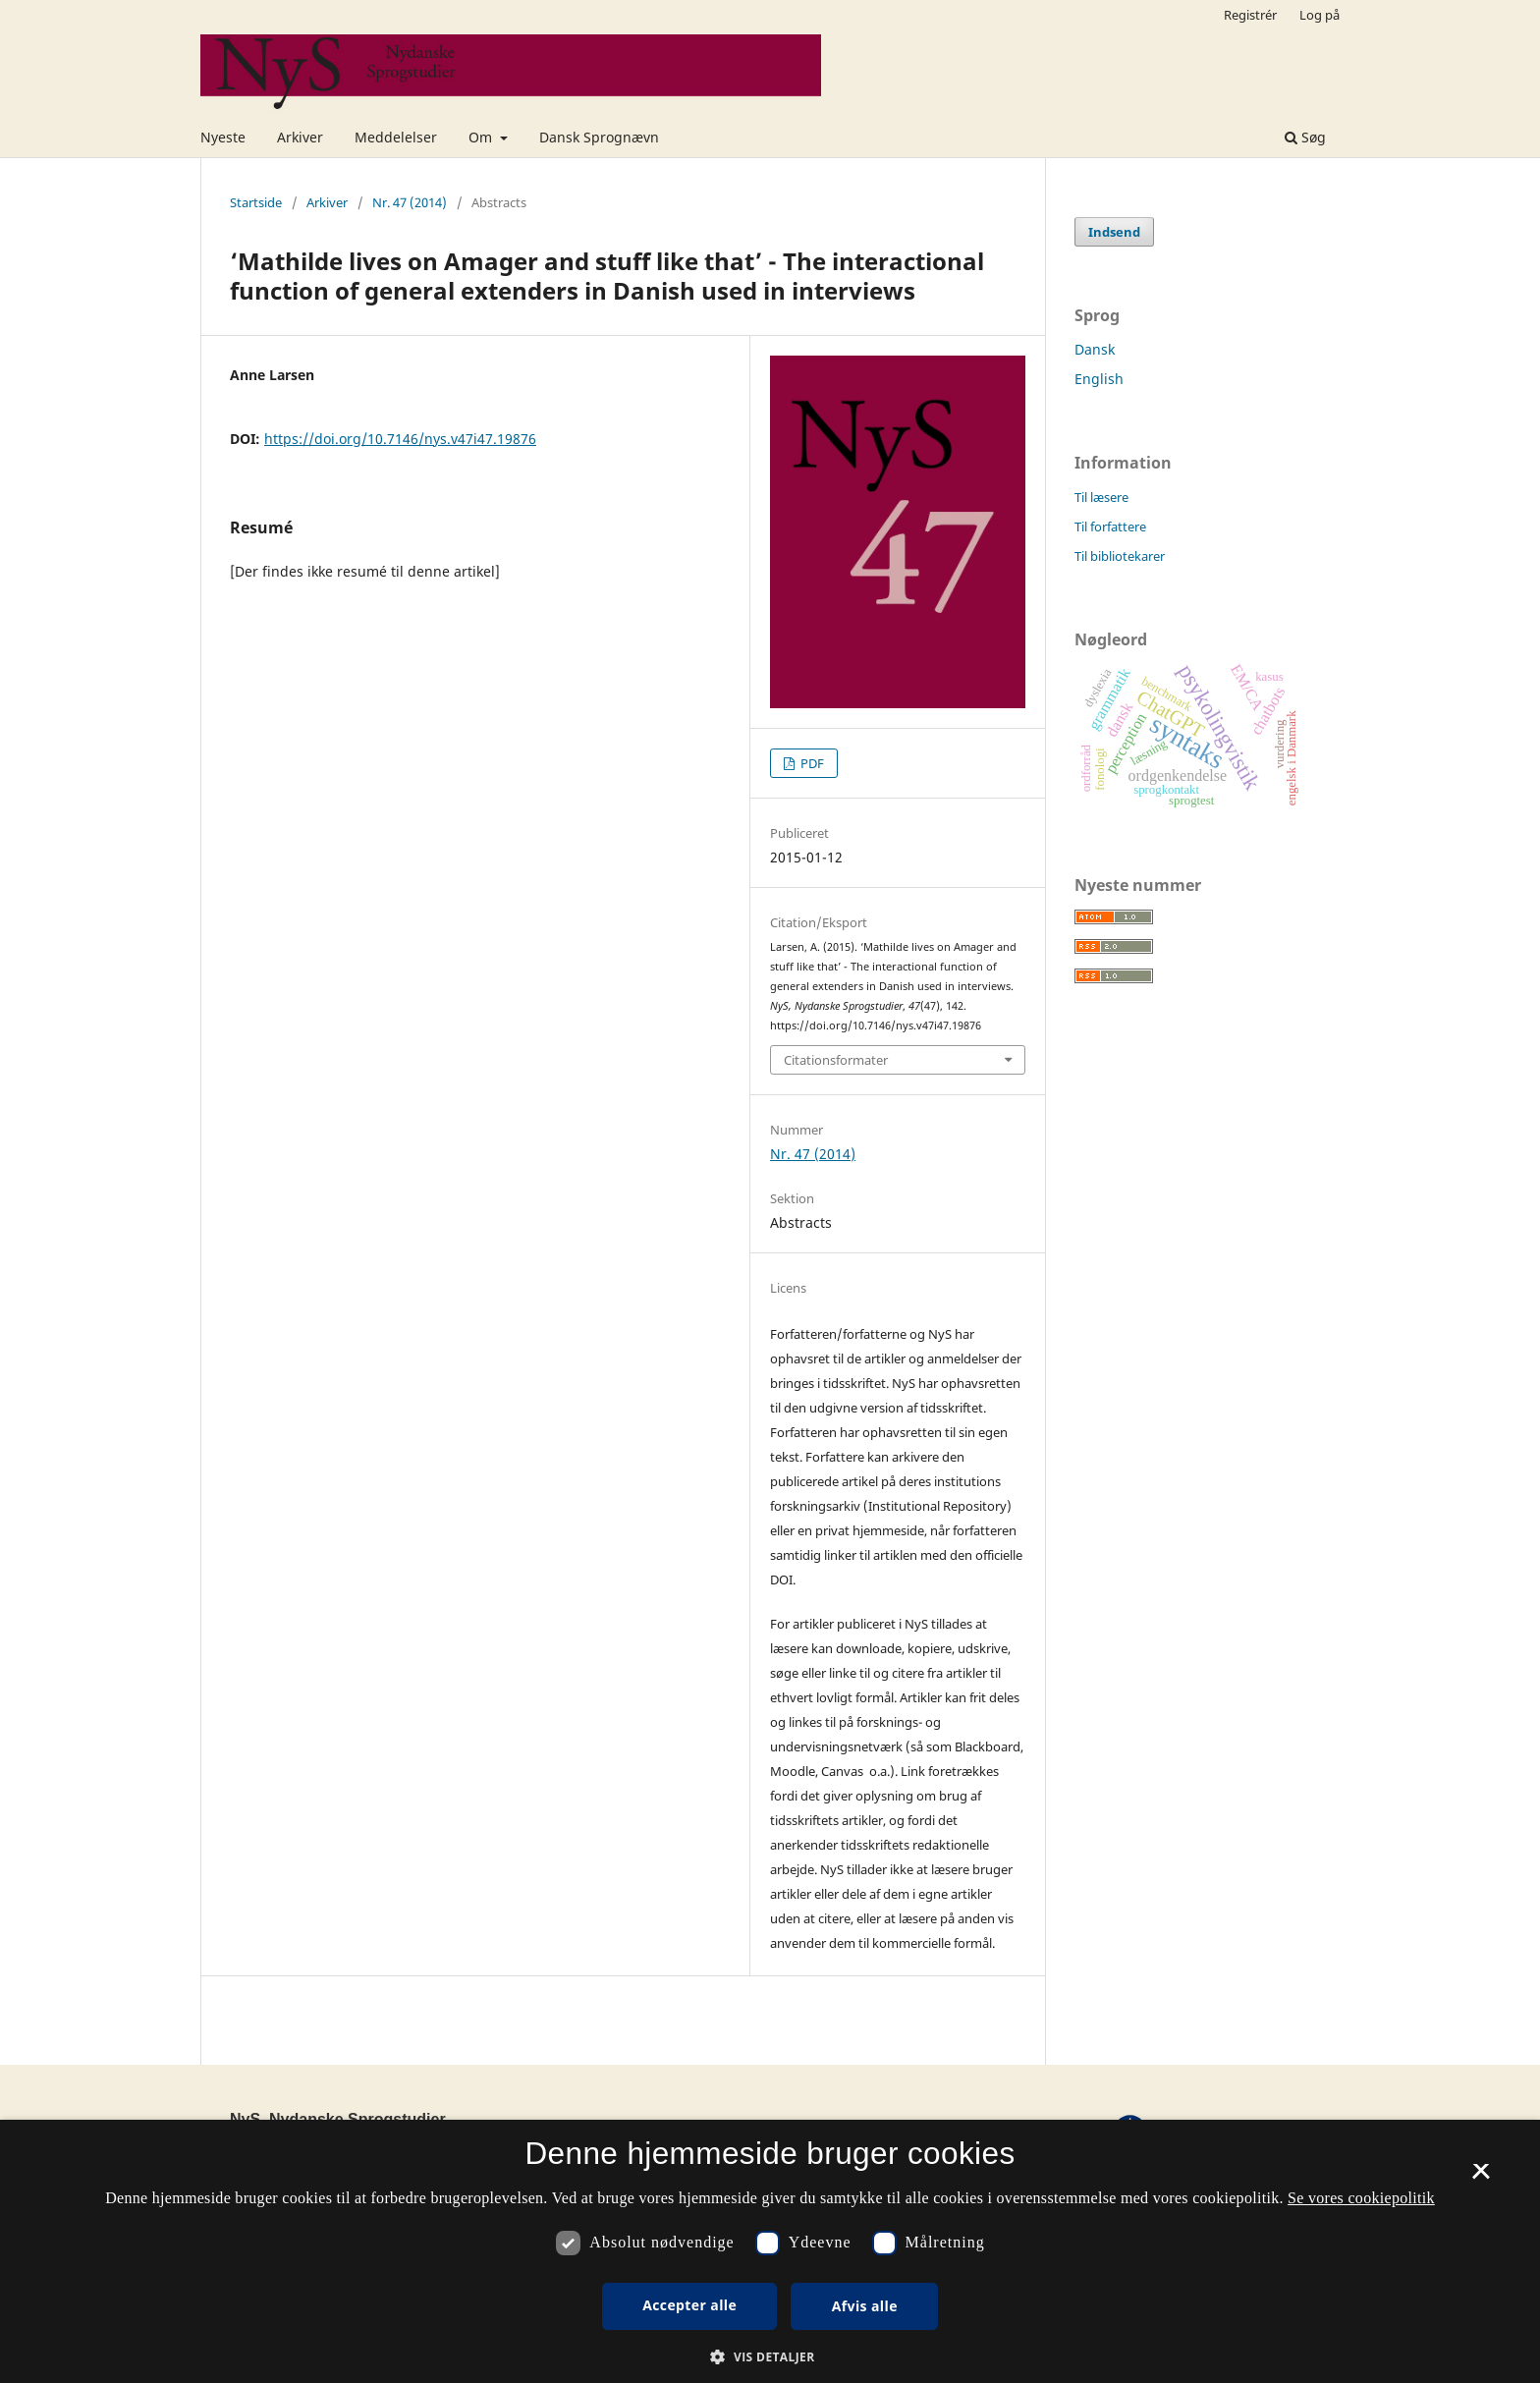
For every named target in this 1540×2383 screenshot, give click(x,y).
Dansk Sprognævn (599, 137)
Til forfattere (1110, 526)
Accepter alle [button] (689, 2305)
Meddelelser (396, 137)
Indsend (1114, 232)
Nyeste (223, 137)
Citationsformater (836, 1060)
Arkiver (300, 137)
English (1099, 378)
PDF (811, 763)
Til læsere (1101, 497)
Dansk (1094, 349)
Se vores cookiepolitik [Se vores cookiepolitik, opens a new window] (1361, 2197)
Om (482, 137)
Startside (256, 202)
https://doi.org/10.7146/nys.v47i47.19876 (400, 438)
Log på (1319, 15)
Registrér (1250, 15)
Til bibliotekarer (1119, 556)
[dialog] (770, 2251)
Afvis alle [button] (865, 2306)
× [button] (1480, 2177)
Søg (1305, 137)
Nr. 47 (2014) (409, 202)
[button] (769, 2357)
